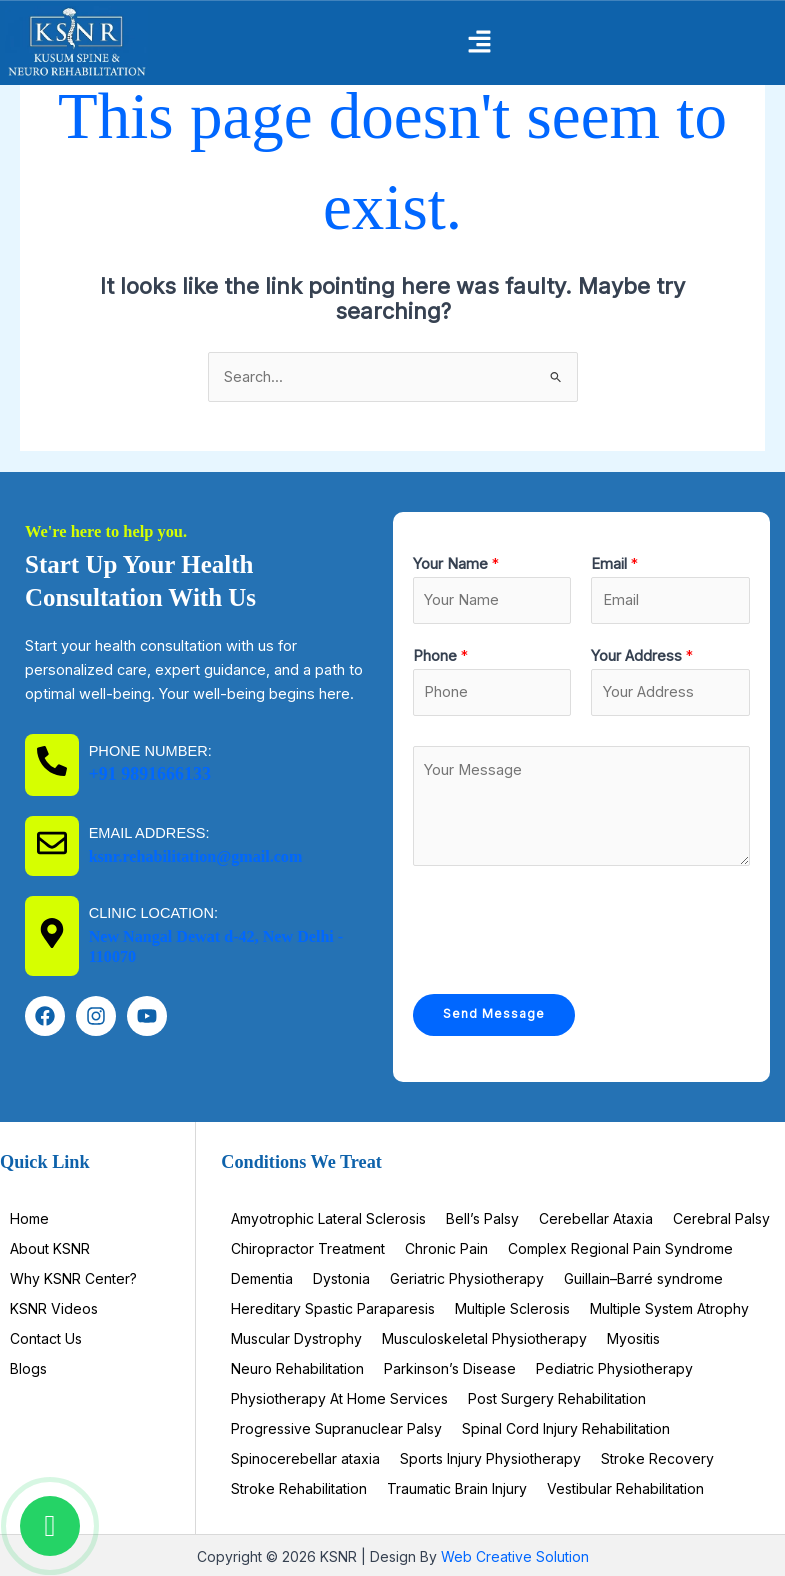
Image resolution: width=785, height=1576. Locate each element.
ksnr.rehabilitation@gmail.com (198, 856)
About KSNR (50, 1248)
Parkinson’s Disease (450, 1368)
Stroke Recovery (657, 1458)
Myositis (633, 1338)
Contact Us (46, 1338)
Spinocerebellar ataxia (305, 1458)
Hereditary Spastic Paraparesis (333, 1308)
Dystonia (341, 1278)
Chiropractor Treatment (308, 1248)
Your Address (642, 656)
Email (614, 564)
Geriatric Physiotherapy (467, 1278)
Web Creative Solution (515, 1556)
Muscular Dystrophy (296, 1338)
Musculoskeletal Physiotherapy (484, 1338)
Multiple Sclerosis (512, 1308)
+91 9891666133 (151, 774)
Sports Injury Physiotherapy (490, 1458)
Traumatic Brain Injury (457, 1488)
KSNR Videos (54, 1308)
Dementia (262, 1278)
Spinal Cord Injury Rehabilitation (566, 1428)
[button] (479, 43)
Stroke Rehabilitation (299, 1488)
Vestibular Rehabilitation (625, 1488)
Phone (440, 656)
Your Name (456, 564)
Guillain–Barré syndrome (643, 1278)
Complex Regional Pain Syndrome (620, 1248)
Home (29, 1218)
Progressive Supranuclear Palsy (336, 1428)
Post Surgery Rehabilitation (557, 1398)
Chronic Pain (446, 1248)
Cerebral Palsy (721, 1218)
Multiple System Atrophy (669, 1308)
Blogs (28, 1368)
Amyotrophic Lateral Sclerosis (328, 1218)
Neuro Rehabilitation (297, 1368)
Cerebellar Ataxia (596, 1218)
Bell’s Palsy (482, 1218)
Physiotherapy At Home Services (339, 1398)
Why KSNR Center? (73, 1278)
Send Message (494, 1014)
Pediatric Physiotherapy (614, 1368)
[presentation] (565, 925)
